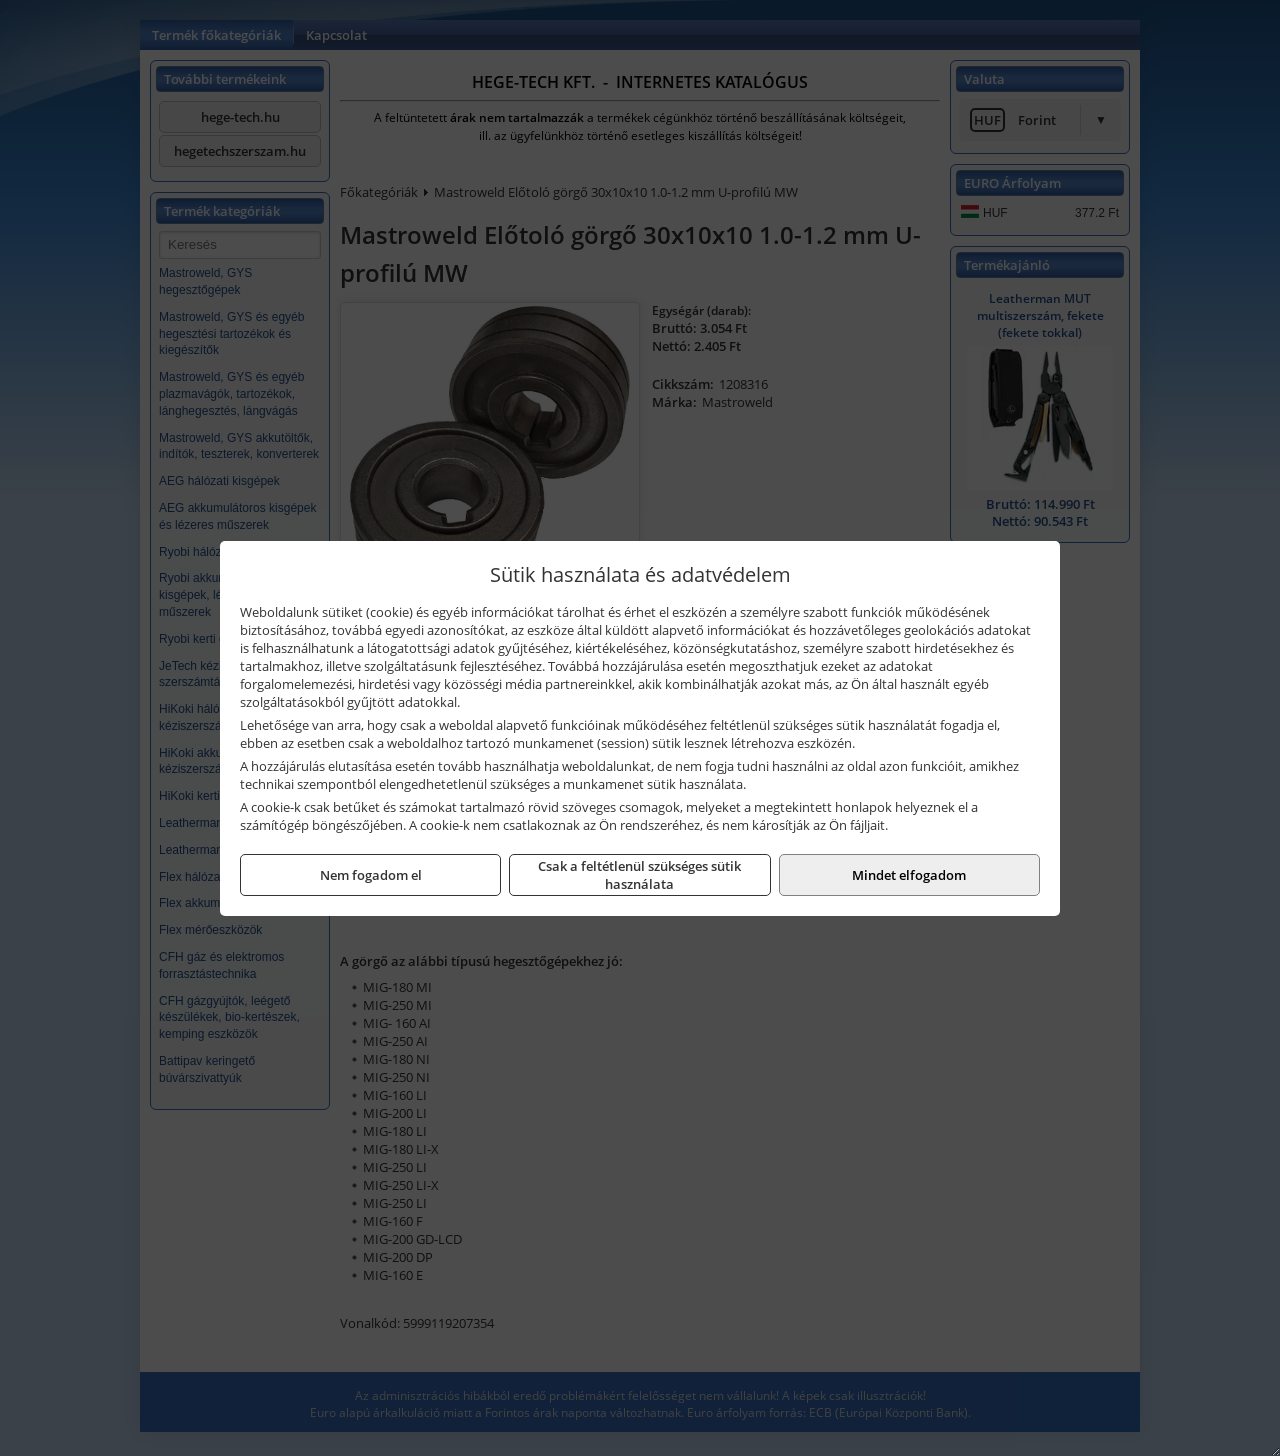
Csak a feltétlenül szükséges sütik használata (639, 875)
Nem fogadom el (371, 875)
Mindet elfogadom (909, 875)
